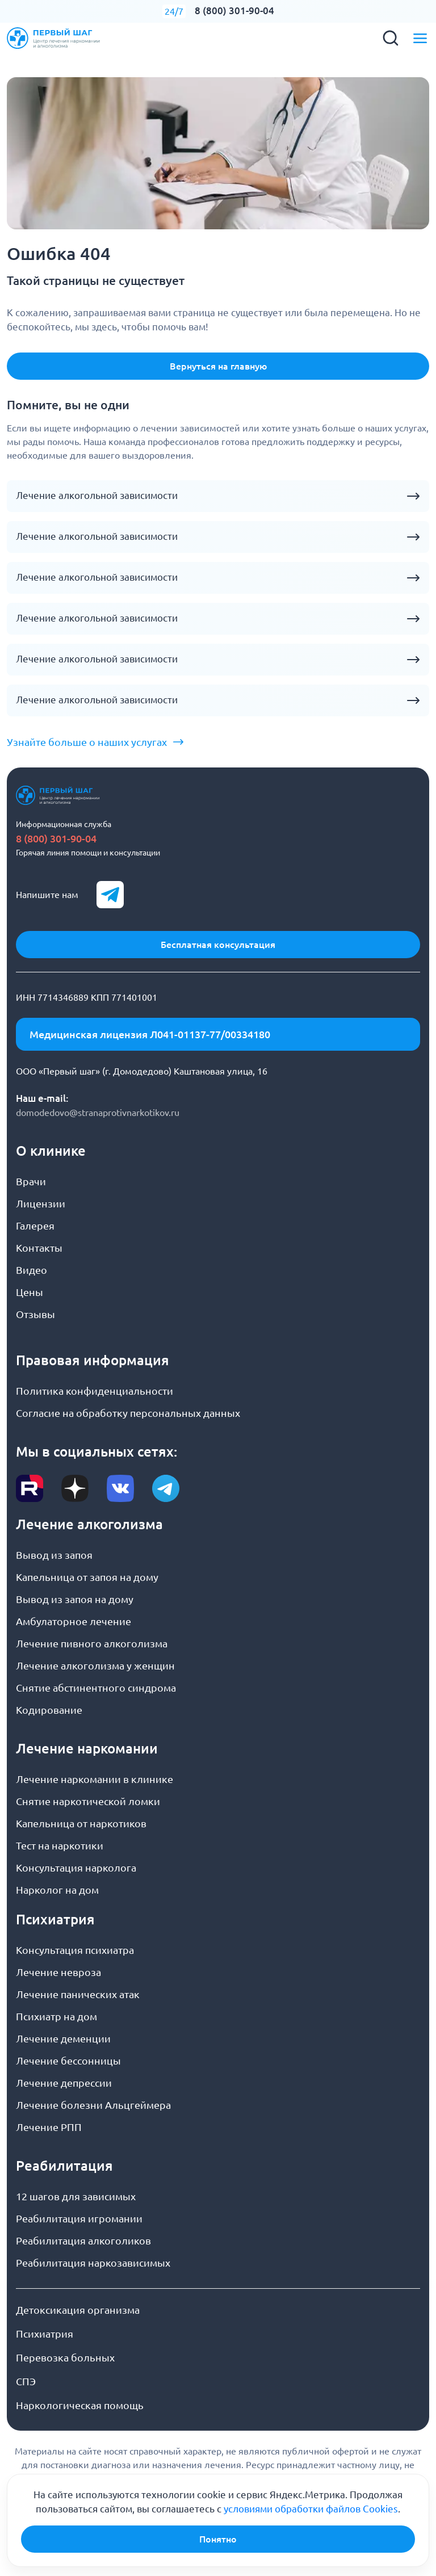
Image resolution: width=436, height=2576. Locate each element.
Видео (31, 1270)
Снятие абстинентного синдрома (96, 1687)
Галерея (35, 1225)
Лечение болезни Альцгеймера (93, 2105)
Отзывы (35, 1314)
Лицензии (40, 1203)
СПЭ (26, 2381)
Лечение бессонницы (68, 2060)
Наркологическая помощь (80, 2405)
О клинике (51, 1151)
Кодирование (49, 1709)
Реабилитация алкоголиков (83, 2240)
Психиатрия (44, 2333)
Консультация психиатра (75, 1950)
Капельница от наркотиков (81, 1823)
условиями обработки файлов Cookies (311, 2509)
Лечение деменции (63, 2038)
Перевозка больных (65, 2357)
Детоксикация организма (78, 2309)
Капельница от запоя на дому (87, 1577)
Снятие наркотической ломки (88, 1801)
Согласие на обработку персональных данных (128, 1413)
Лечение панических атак (78, 1994)
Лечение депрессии (64, 2082)
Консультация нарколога (76, 1867)
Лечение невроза (58, 1972)
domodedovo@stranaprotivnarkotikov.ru (97, 1112)
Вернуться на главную (218, 366)
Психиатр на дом (56, 2016)
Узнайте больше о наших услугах (87, 742)
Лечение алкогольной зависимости (97, 495)
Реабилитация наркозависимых (93, 2262)
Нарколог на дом (57, 1889)
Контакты (39, 1247)
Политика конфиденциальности (94, 1390)
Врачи (31, 1181)
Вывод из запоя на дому (74, 1599)
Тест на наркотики (59, 1845)
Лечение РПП (49, 2127)
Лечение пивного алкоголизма (91, 1643)
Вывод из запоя (54, 1554)
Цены (29, 1292)
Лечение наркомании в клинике (94, 1779)
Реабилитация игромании (79, 2218)
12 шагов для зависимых (76, 2196)
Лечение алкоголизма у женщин (95, 1665)
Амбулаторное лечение (73, 1621)
